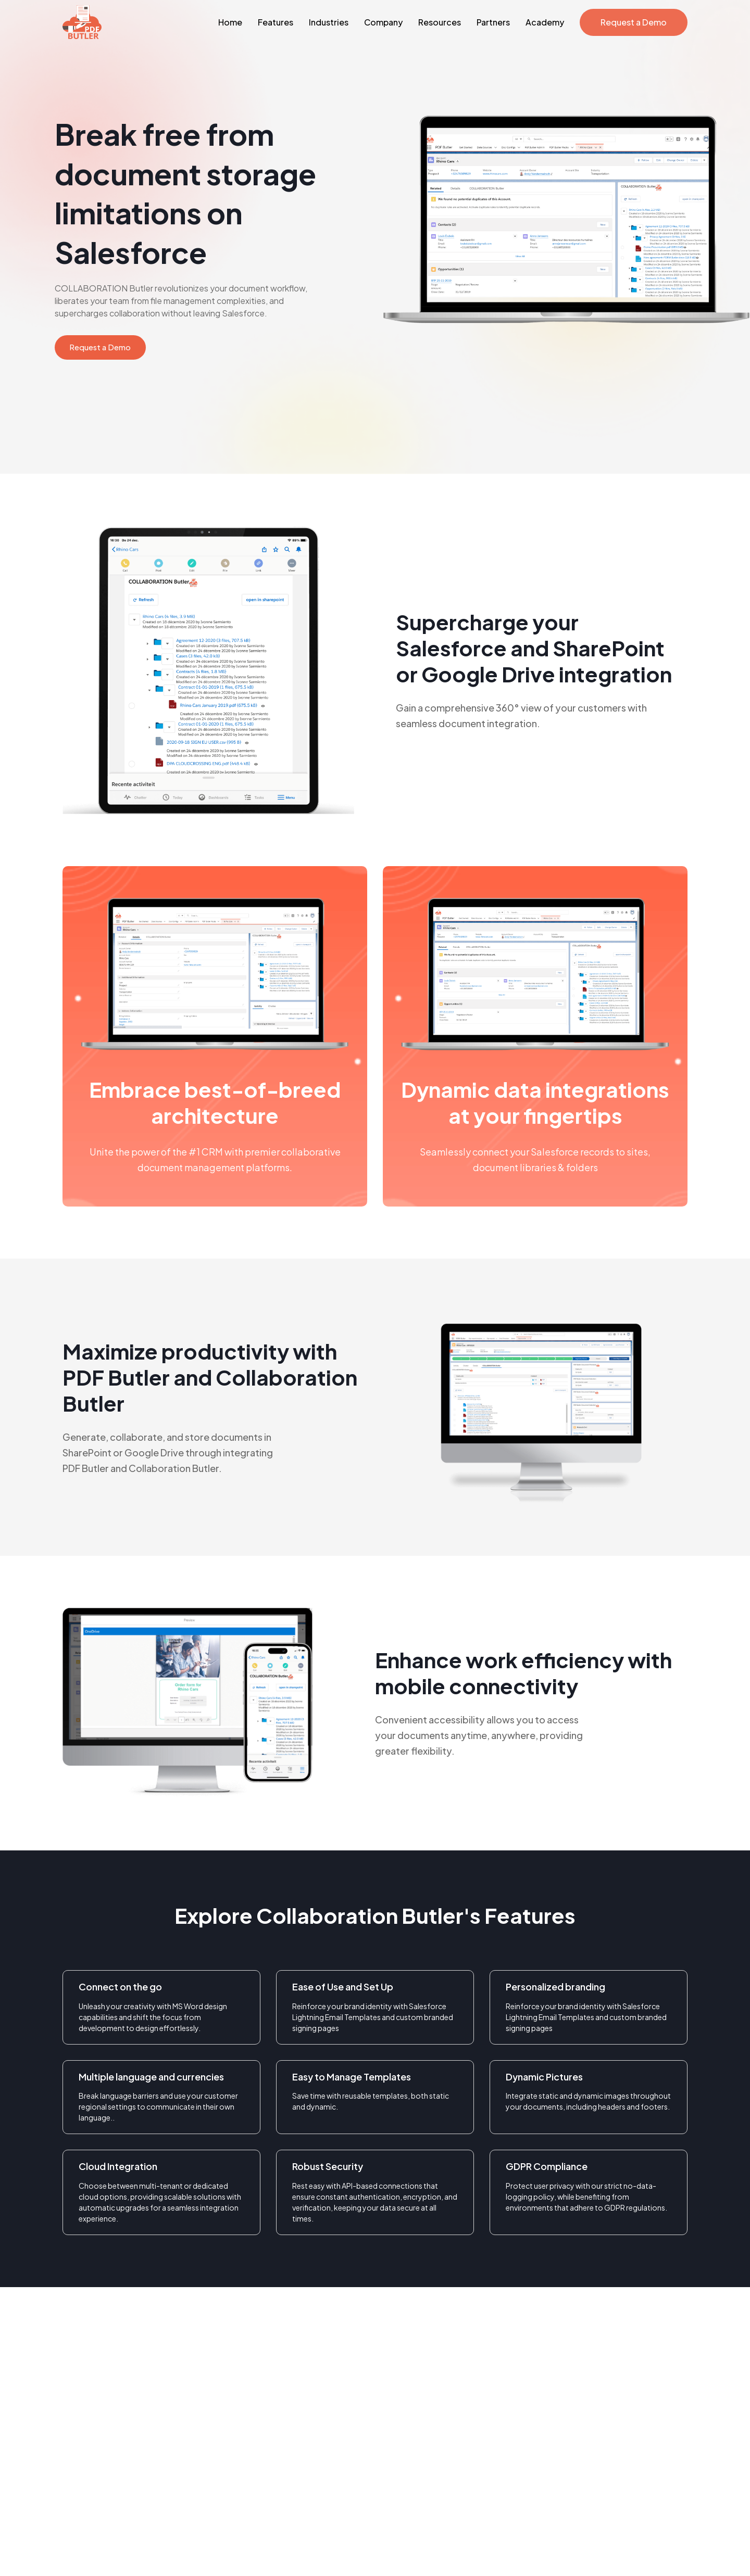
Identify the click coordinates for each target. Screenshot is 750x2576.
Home (230, 22)
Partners (493, 22)
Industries (328, 22)
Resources (439, 22)
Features (275, 22)
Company (383, 22)
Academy (545, 22)
